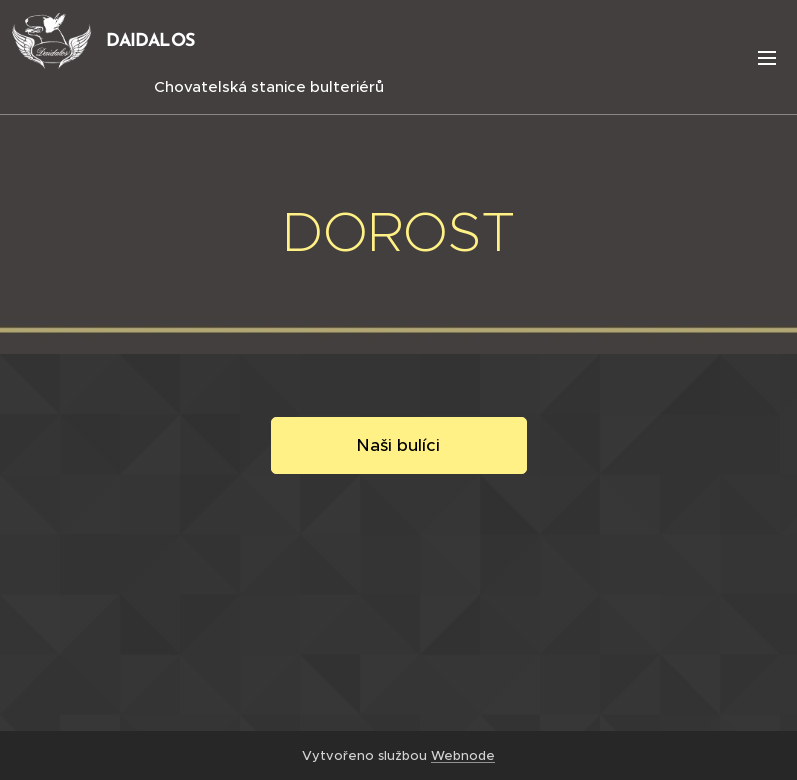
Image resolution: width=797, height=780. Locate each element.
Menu (767, 58)
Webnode (463, 755)
